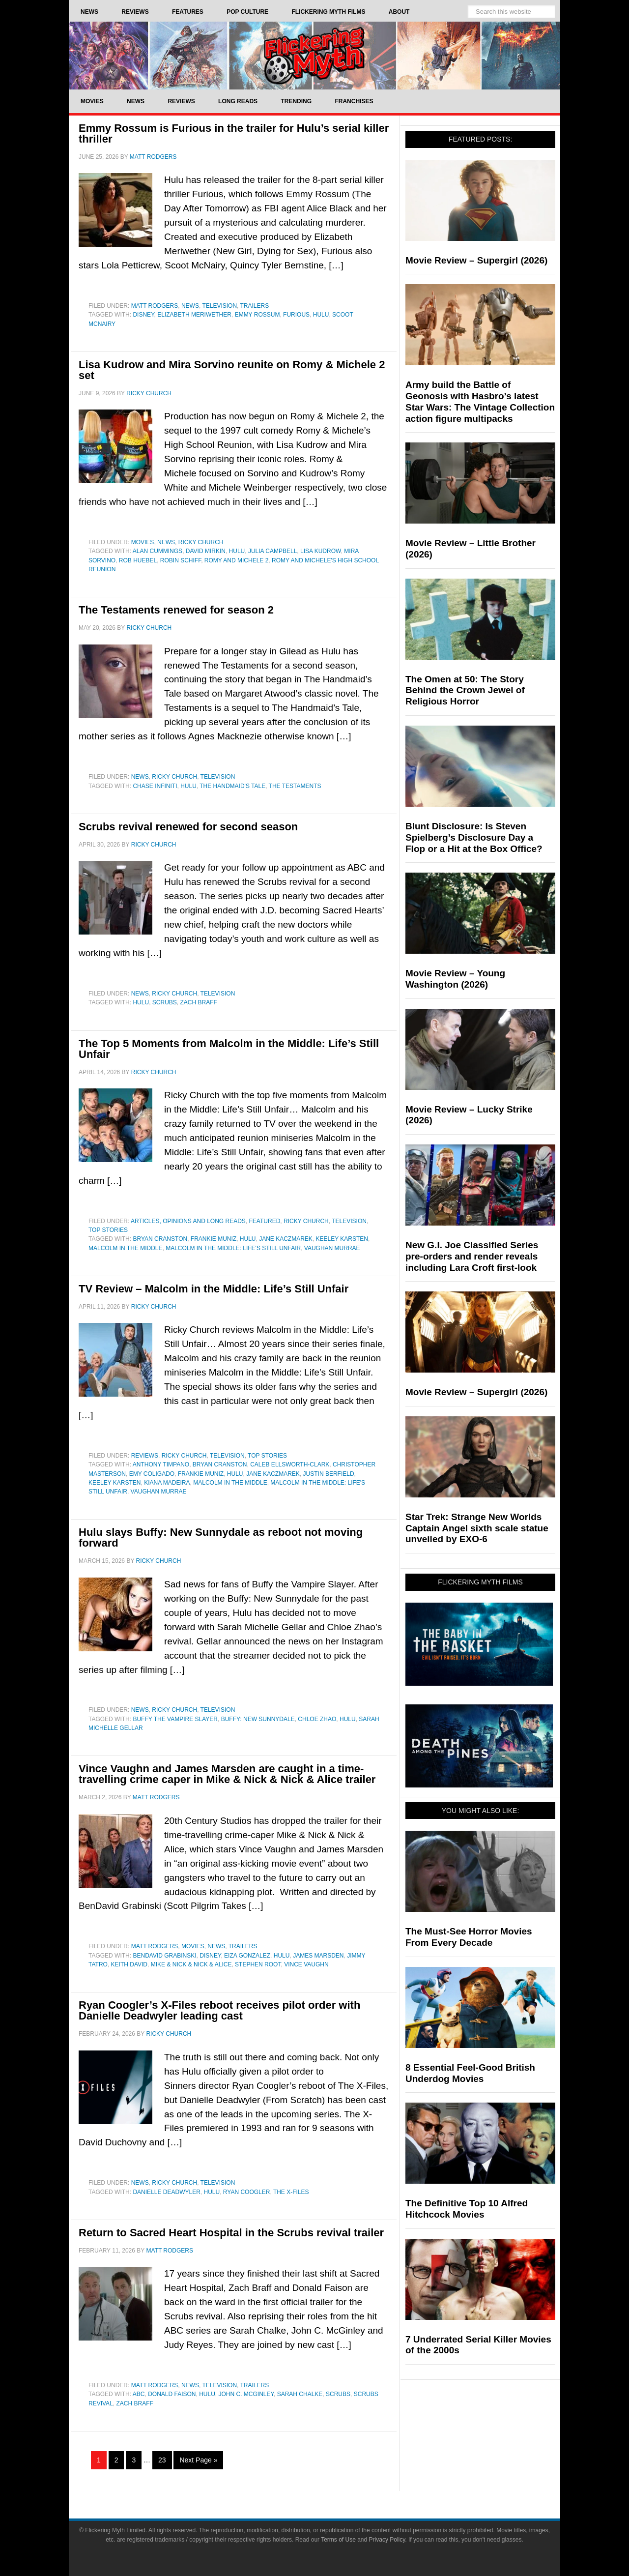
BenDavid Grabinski (164, 1955)
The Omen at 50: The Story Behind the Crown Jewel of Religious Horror (465, 690)
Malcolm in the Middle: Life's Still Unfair (233, 1248)
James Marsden (318, 1955)
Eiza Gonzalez (247, 1955)
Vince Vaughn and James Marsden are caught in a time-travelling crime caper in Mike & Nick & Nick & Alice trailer (227, 1774)
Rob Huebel (138, 560)
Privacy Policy (387, 2539)
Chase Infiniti (155, 786)
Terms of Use (338, 2539)
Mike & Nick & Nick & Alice (191, 1964)
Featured (265, 1221)
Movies (142, 542)
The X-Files (291, 2192)
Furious (296, 314)
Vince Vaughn (306, 1964)
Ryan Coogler (246, 2192)
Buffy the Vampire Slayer (175, 1719)
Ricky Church (201, 542)
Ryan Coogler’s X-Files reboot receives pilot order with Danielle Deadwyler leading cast (219, 2010)
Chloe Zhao (317, 1719)
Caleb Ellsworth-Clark (289, 1464)
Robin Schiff (180, 560)
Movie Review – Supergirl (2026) (476, 260)
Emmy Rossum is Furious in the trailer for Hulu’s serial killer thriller (234, 133)
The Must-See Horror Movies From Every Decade (468, 1937)
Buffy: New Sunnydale (258, 1719)
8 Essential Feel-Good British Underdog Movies (470, 2073)
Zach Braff (198, 1002)
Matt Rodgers (154, 305)
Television (219, 305)
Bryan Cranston (160, 1238)
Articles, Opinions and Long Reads (188, 1221)
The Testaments (295, 786)
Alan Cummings (157, 551)
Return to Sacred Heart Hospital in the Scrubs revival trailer (231, 2232)
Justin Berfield (328, 1473)
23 (162, 2460)
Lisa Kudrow (320, 551)
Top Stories (108, 1230)
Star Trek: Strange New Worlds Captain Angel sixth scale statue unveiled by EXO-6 (476, 1528)
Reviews (144, 1455)
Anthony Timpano (161, 1464)
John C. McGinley (246, 2394)
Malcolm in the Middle (125, 1248)
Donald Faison (172, 2394)
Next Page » (198, 2460)
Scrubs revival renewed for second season (188, 826)
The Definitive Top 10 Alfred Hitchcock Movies (466, 2209)
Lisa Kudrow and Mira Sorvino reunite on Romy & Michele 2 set (232, 369)
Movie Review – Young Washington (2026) (455, 979)
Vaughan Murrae (332, 1248)
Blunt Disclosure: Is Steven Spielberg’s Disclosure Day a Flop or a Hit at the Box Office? (474, 837)
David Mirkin (206, 551)
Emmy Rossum (257, 314)
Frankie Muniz (213, 1238)
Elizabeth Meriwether (194, 314)
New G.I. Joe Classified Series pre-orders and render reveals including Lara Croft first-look (471, 1256)
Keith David (129, 1964)
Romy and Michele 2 (236, 560)
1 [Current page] (99, 2460)
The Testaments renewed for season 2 (176, 610)
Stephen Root (258, 1964)
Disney (143, 314)
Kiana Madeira (167, 1482)
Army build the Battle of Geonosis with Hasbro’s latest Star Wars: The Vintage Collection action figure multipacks (480, 401)
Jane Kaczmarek (286, 1238)
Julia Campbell (272, 551)
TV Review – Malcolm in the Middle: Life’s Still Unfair (213, 1289)
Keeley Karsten (342, 1238)
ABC (139, 2394)
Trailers (254, 305)
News (190, 305)
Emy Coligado (151, 1473)
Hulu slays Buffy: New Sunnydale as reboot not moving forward (221, 1537)
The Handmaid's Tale (232, 786)
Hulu (321, 314)
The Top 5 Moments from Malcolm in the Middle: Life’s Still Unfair (229, 1048)
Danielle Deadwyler (166, 2192)
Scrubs (164, 1002)
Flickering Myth (314, 55)
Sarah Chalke (300, 2394)
